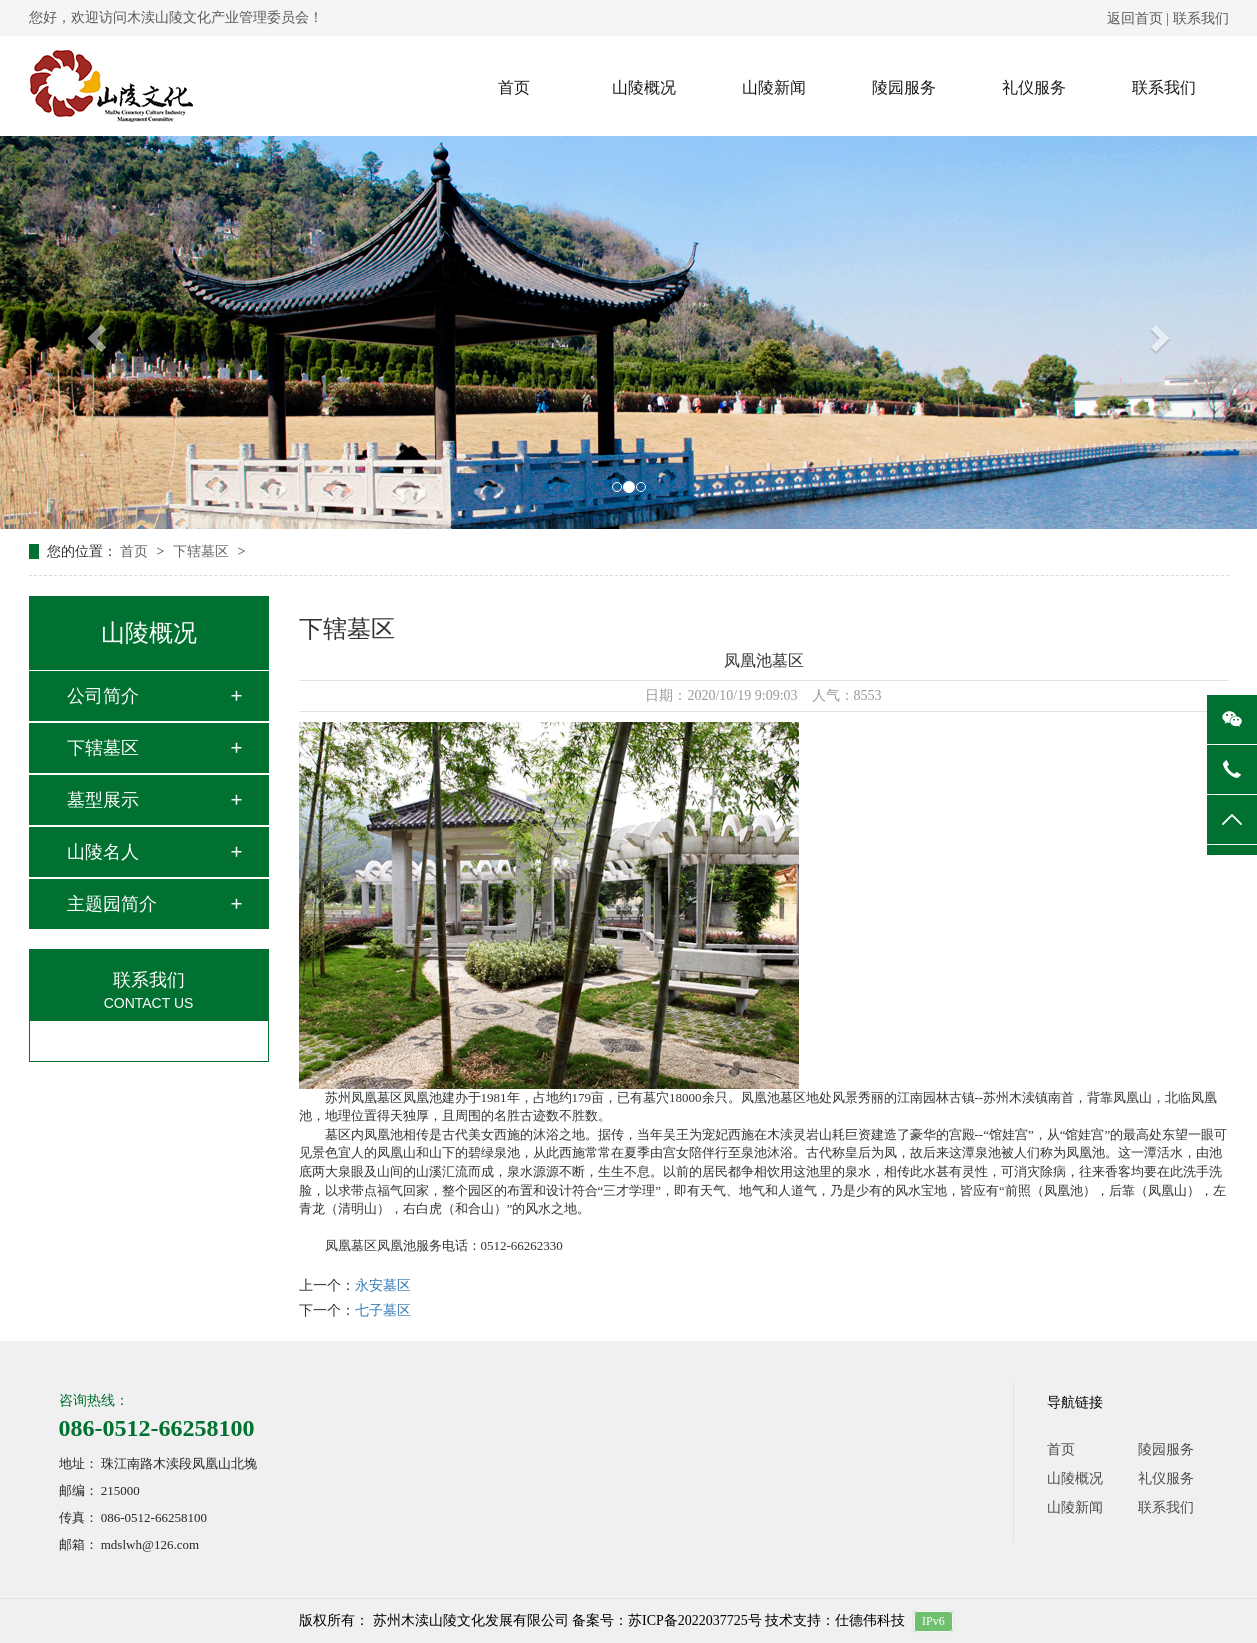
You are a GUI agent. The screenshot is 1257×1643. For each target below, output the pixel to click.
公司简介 (103, 696)
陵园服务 (904, 87)
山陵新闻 (774, 87)
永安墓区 (383, 1285)
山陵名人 (103, 852)
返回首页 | (1140, 18)
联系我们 (1201, 18)
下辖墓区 (203, 551)
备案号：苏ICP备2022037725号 (667, 1620)
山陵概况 (644, 87)
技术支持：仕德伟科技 (835, 1620)
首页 (514, 87)
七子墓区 (383, 1310)
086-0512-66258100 (157, 1428)
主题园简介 (112, 904)
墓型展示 (103, 800)
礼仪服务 (1034, 87)
